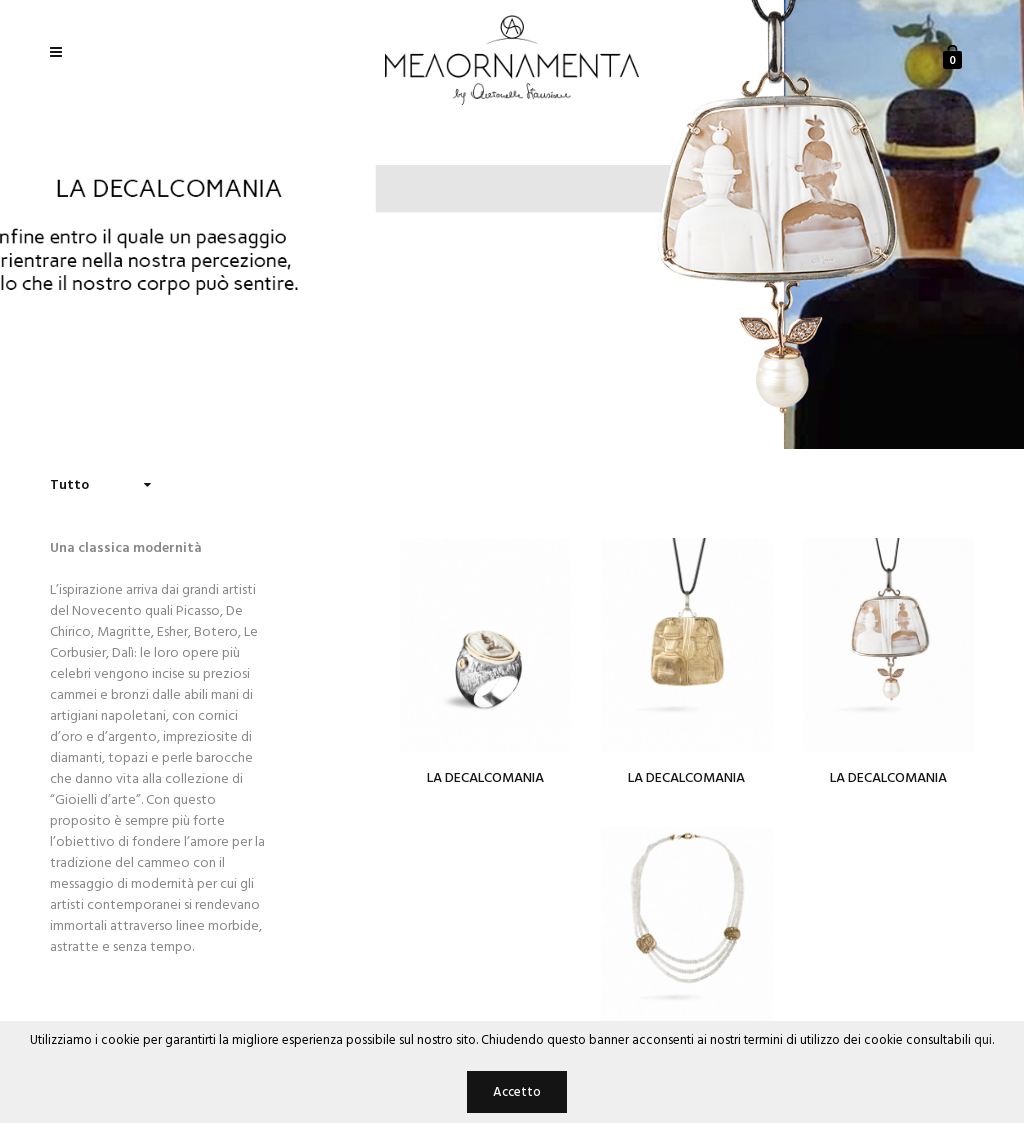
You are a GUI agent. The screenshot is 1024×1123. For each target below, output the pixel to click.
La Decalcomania (485, 778)
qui (983, 1040)
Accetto (517, 1092)
